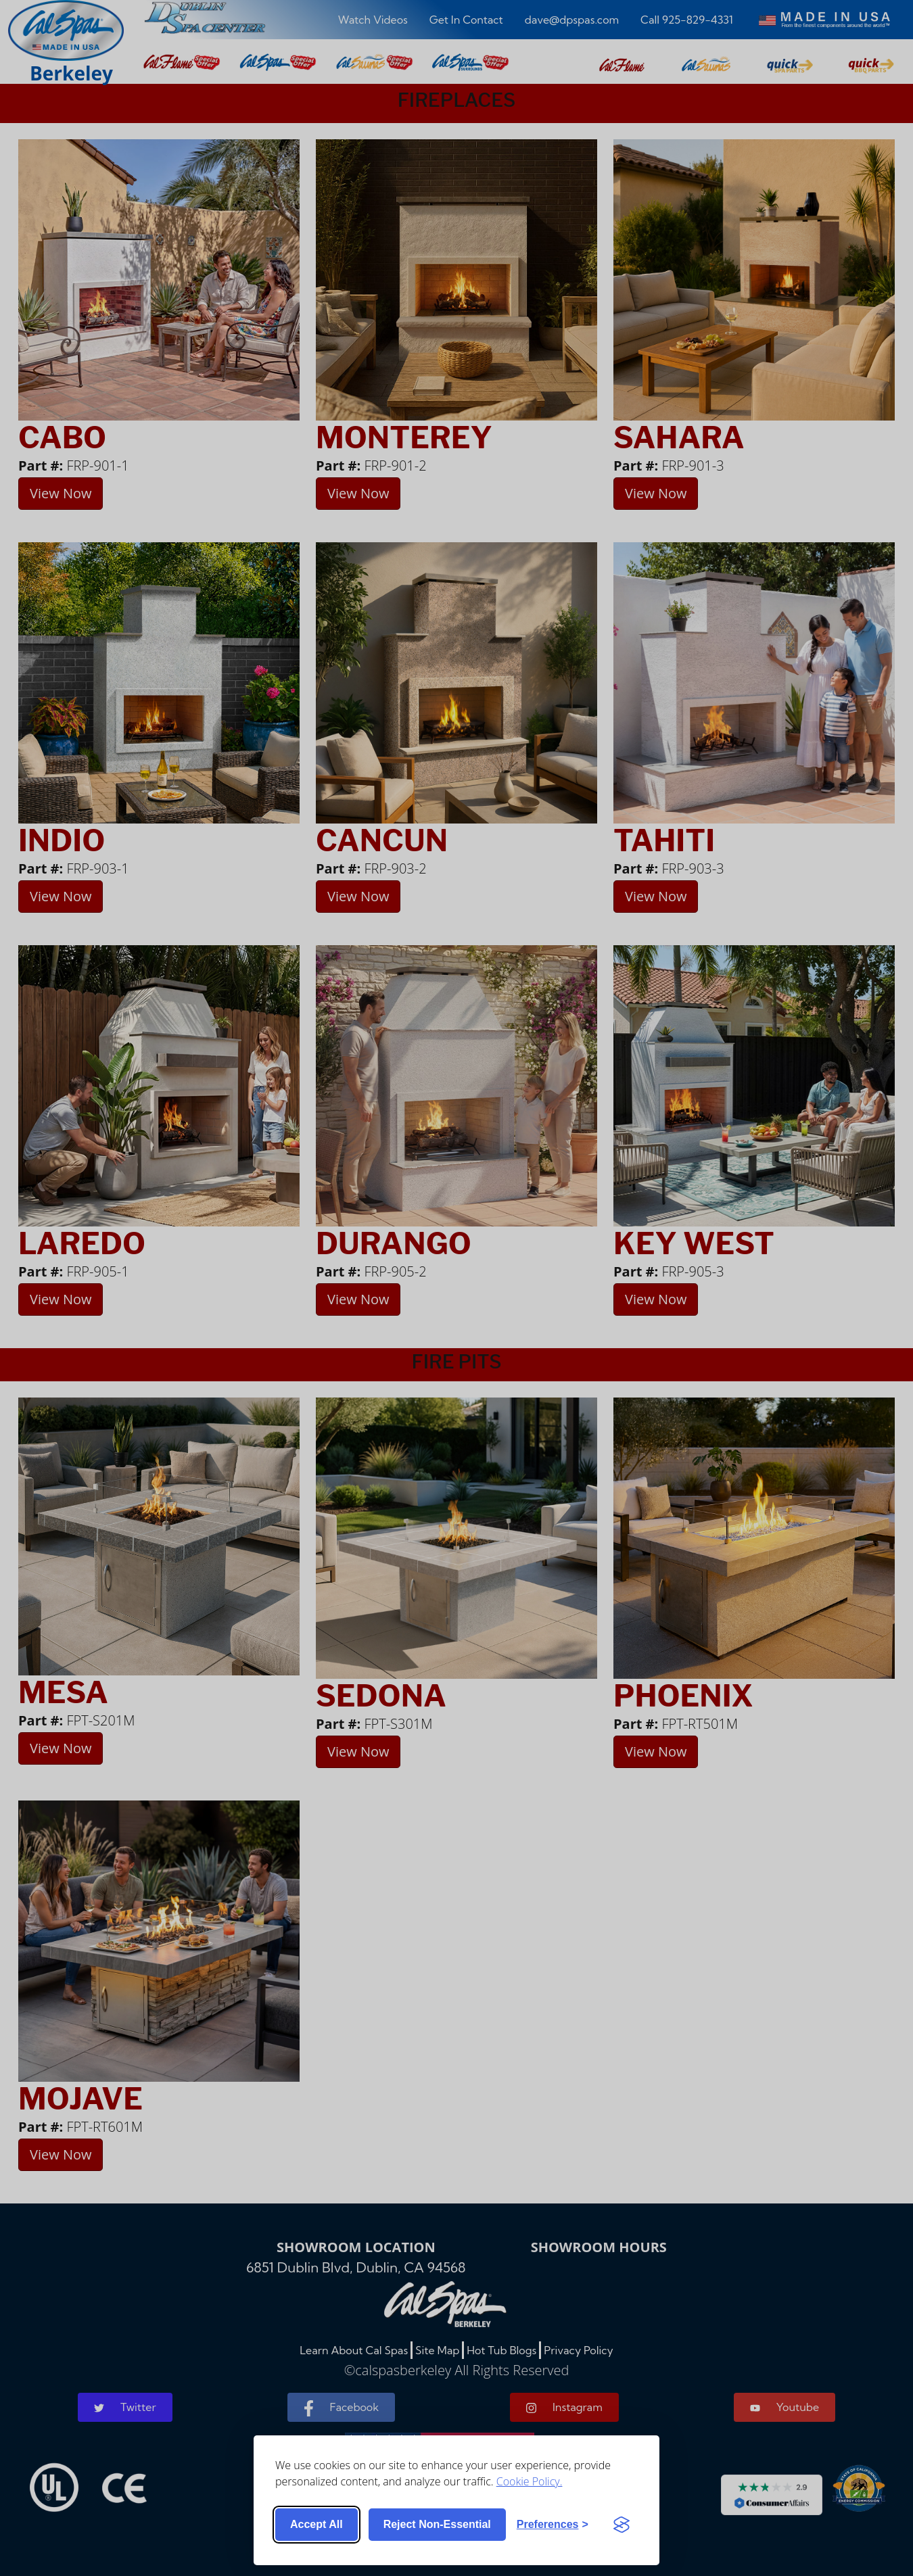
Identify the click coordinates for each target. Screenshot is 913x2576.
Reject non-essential (437, 2524)
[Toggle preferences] (552, 2525)
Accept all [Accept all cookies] (316, 2524)
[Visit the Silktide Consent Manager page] (621, 2524)
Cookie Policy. (529, 2481)
